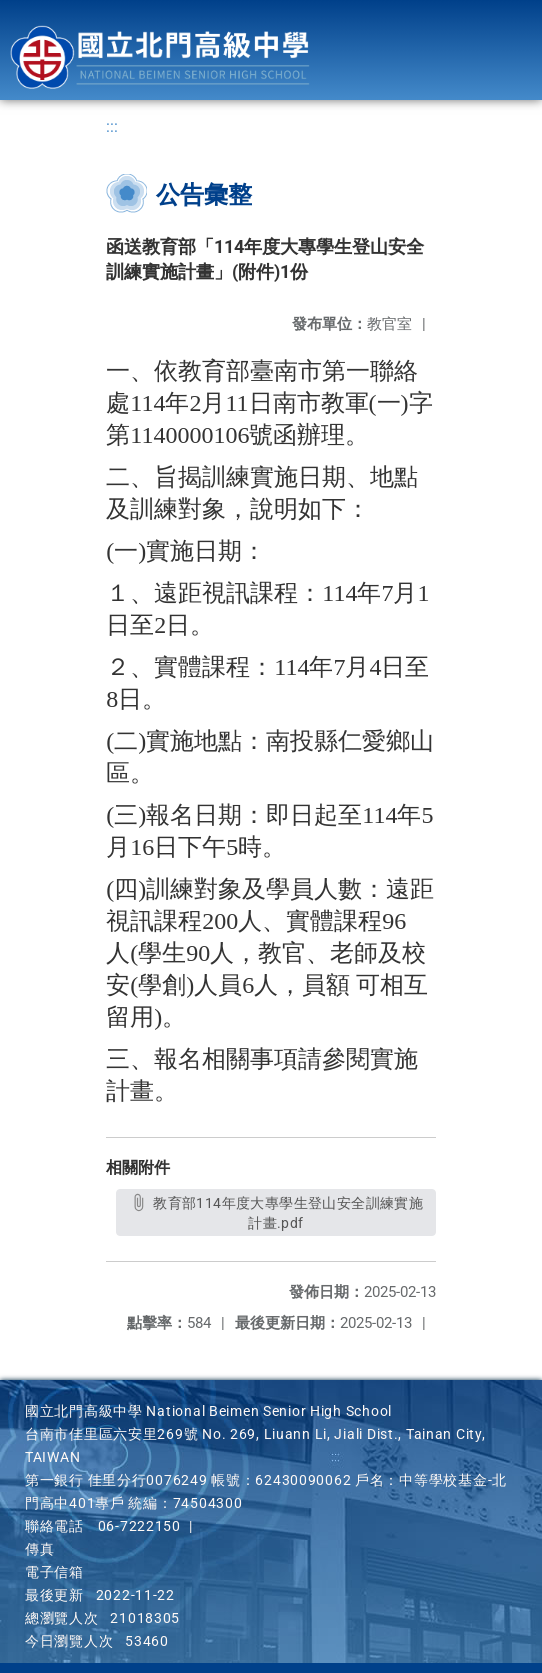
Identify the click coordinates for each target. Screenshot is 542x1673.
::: (112, 126)
